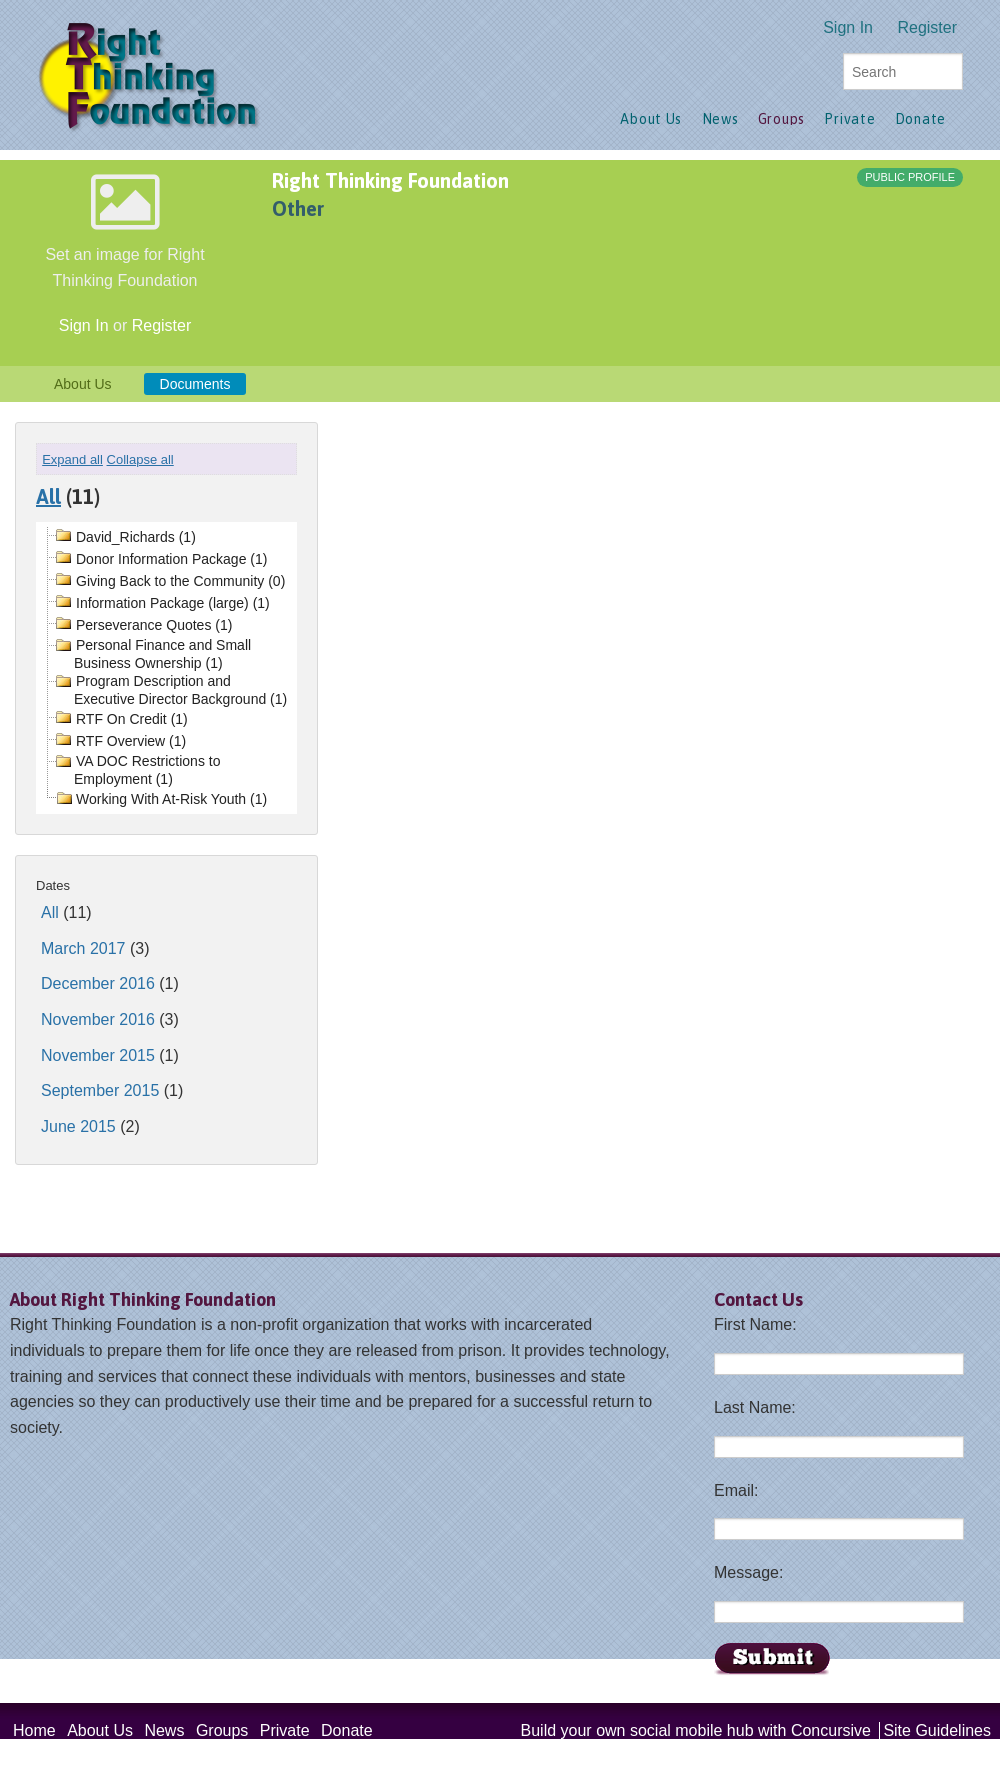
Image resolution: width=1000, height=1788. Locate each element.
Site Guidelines (937, 1730)
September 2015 (100, 1090)
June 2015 (78, 1126)
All (48, 496)
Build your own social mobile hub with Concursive (696, 1730)
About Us (83, 384)
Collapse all (140, 459)
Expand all (72, 459)
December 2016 (98, 983)
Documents (195, 384)
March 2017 (83, 948)
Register (927, 27)
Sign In (848, 27)
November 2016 (98, 1019)
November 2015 (98, 1055)
